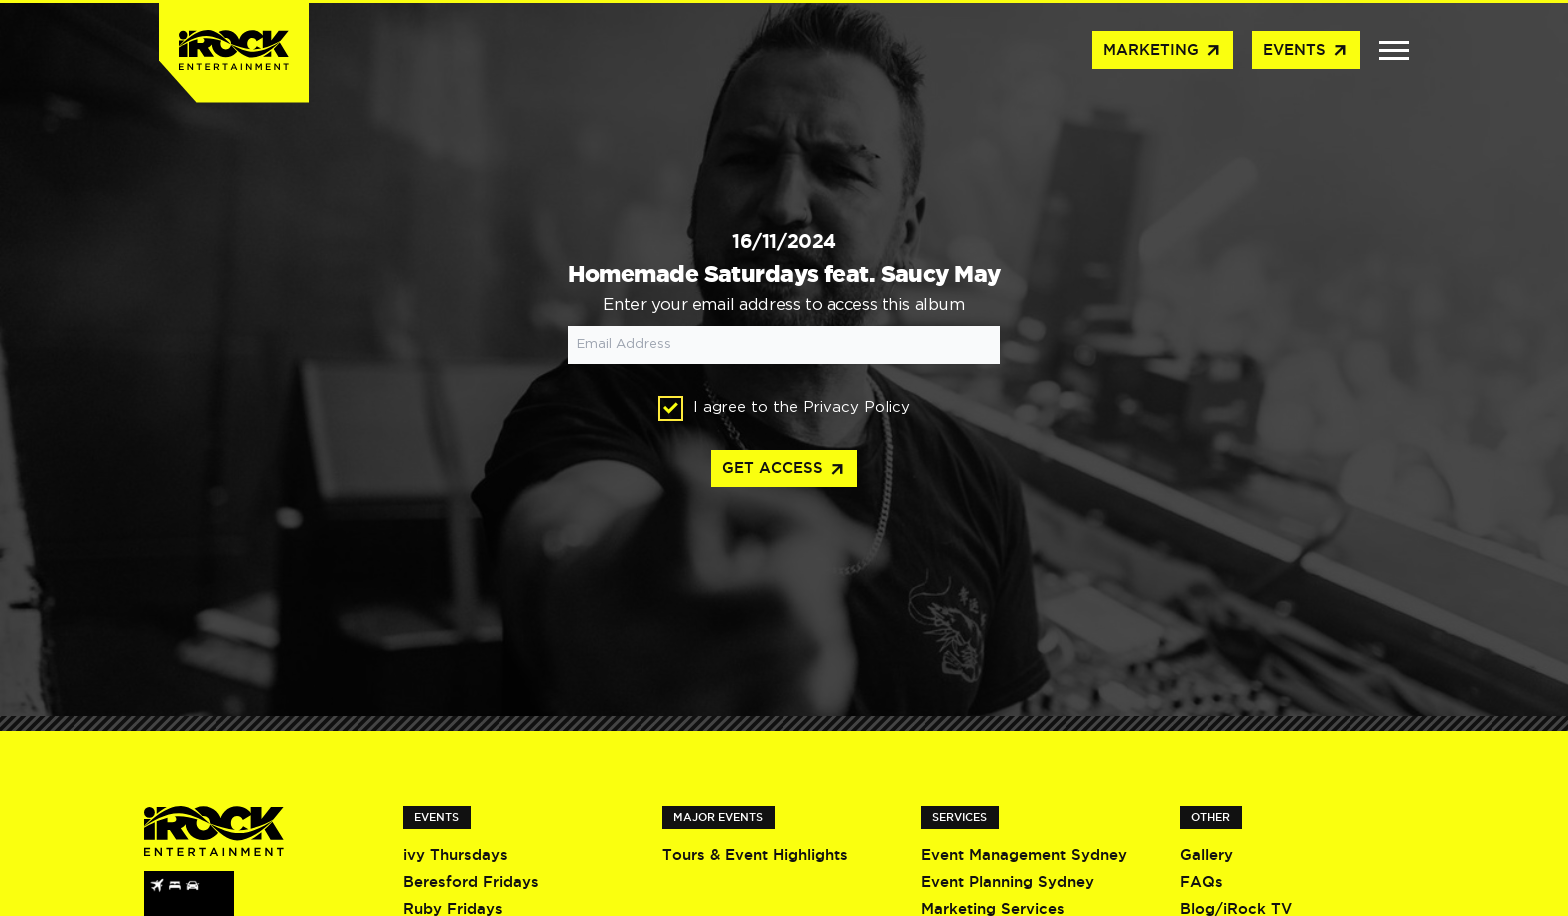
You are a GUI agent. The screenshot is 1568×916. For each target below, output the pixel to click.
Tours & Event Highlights (755, 854)
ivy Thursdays (455, 854)
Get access (784, 470)
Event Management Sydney (1024, 854)
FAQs (1201, 881)
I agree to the (784, 408)
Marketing (1162, 51)
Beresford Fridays (471, 881)
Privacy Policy (856, 407)
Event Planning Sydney (1007, 881)
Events (1306, 51)
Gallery (1206, 854)
